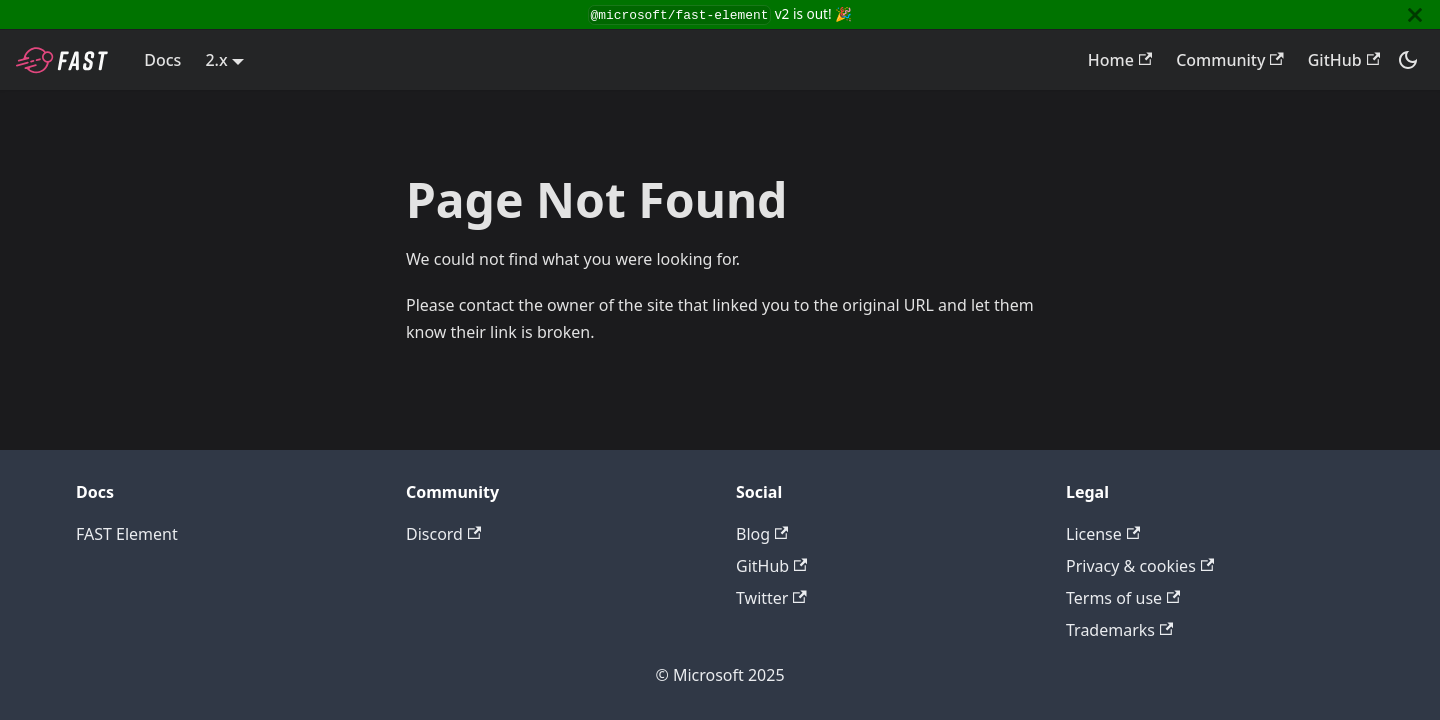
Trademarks (1119, 630)
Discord (443, 534)
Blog (762, 534)
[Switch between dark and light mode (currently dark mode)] (1408, 60)
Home (1120, 60)
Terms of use (1123, 598)
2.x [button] (216, 60)
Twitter (771, 598)
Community (1230, 60)
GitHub (1344, 60)
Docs (162, 60)
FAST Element (127, 534)
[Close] (1415, 14)
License (1103, 534)
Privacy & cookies (1140, 566)
